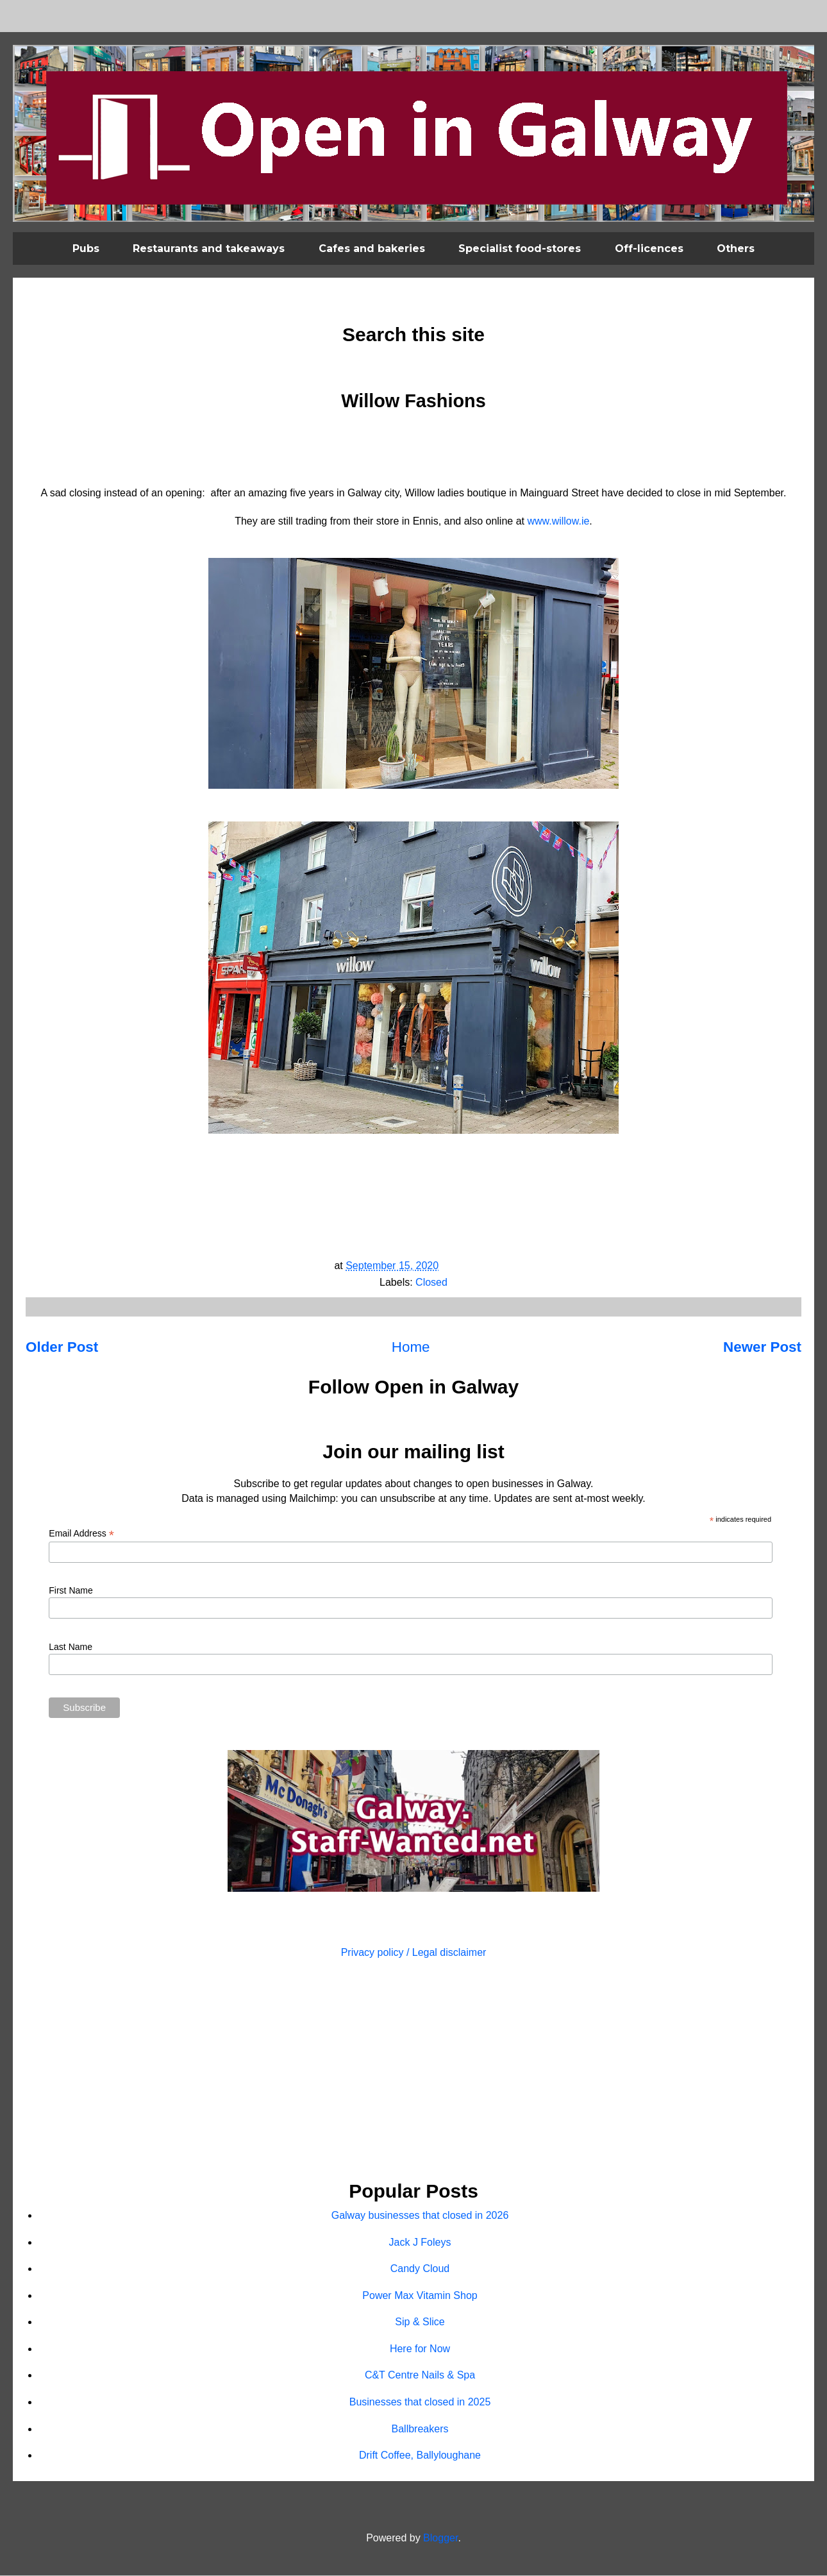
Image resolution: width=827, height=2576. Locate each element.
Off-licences (649, 248)
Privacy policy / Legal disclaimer (414, 1952)
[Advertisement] (413, 2071)
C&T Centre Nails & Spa (420, 2375)
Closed (431, 1282)
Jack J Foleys (420, 2242)
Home (411, 1347)
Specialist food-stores (519, 248)
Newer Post (762, 1347)
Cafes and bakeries (372, 248)
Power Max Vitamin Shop (419, 2295)
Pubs (85, 248)
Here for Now (420, 2348)
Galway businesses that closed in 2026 (420, 2215)
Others (736, 248)
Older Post (62, 1347)
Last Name (70, 1647)
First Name (70, 1590)
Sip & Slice (419, 2321)
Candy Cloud (420, 2268)
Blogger (440, 2537)
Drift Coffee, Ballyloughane (420, 2455)
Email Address (81, 1534)
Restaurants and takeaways (209, 248)
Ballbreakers (420, 2428)
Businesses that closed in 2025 (420, 2401)
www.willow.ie (558, 521)
